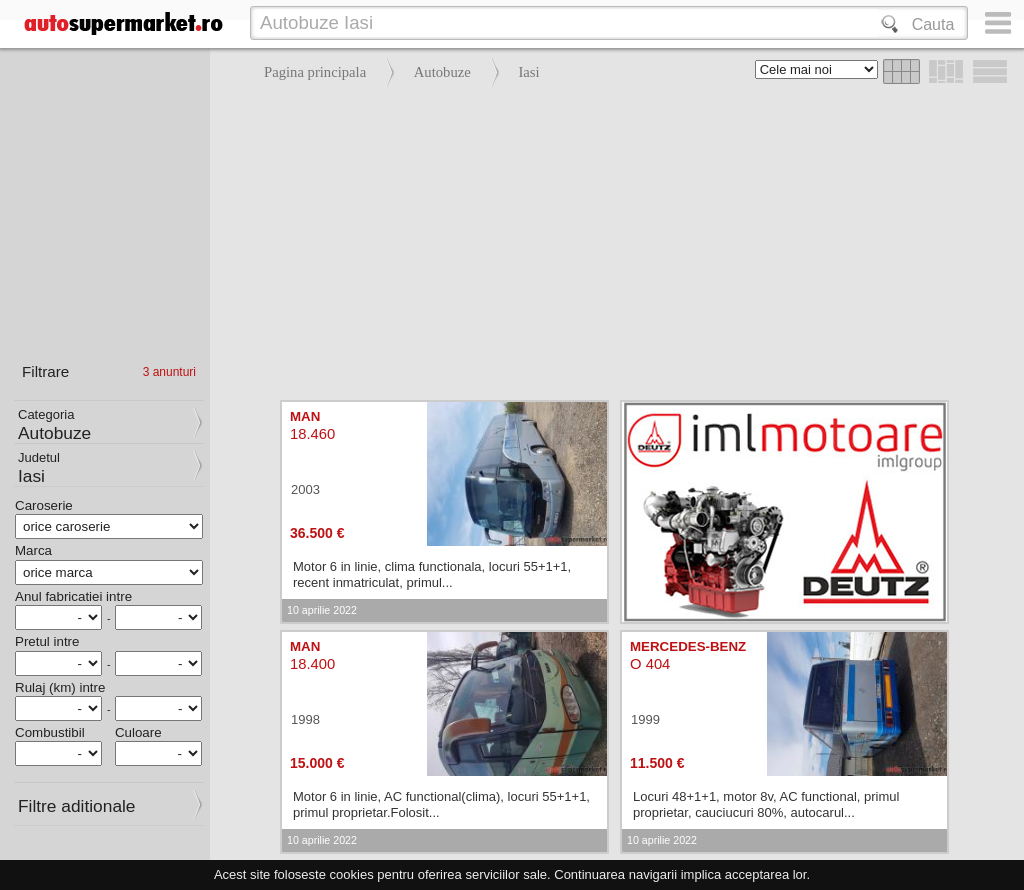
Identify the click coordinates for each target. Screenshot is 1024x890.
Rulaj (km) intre (60, 687)
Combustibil (50, 732)
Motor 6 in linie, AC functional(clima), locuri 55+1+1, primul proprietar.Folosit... (441, 804)
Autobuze (442, 72)
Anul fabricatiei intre (73, 596)
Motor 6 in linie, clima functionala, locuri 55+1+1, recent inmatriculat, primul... (432, 574)
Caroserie (44, 505)
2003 (305, 489)
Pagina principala (315, 72)
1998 (305, 719)
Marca (33, 550)
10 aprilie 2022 (322, 610)
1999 (645, 719)
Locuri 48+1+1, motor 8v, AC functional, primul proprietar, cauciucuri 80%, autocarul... (766, 804)
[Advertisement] (612, 240)
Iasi (528, 72)
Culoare (138, 732)
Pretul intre (47, 641)
